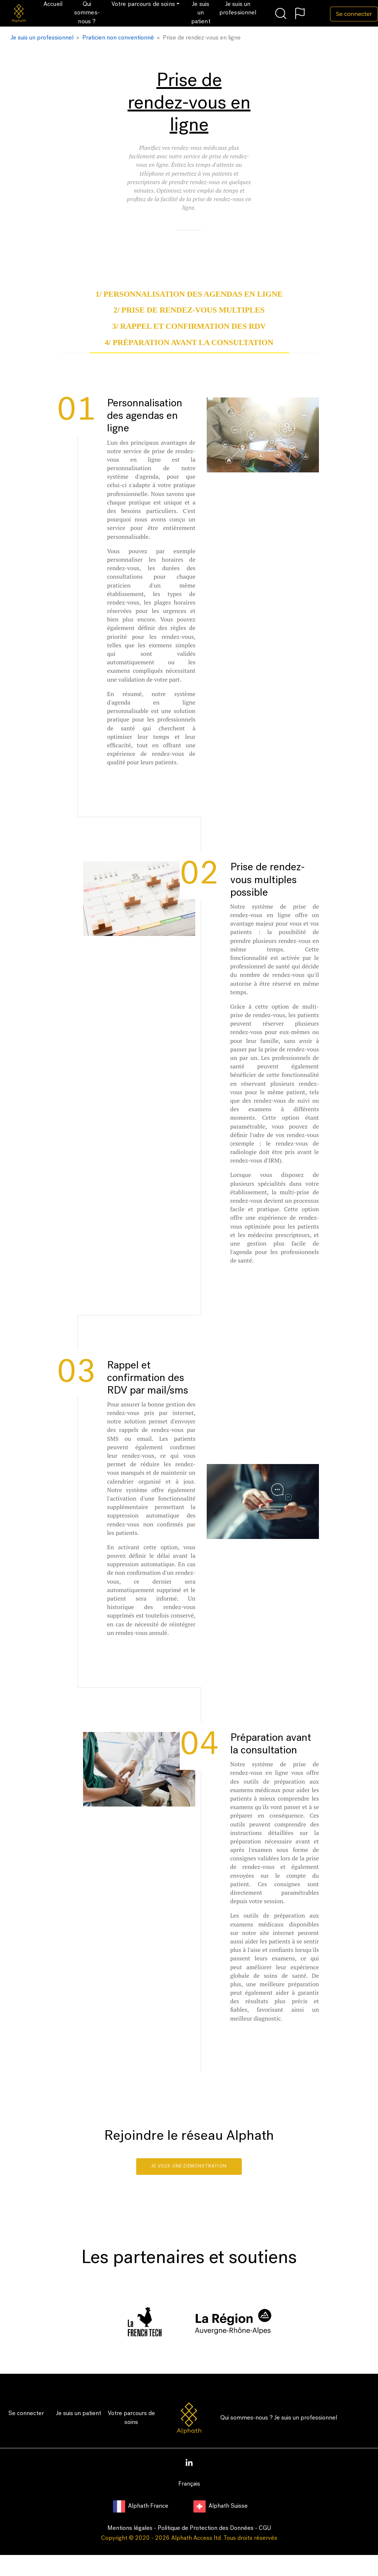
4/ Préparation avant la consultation (189, 342)
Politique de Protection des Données (206, 2528)
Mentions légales (129, 2528)
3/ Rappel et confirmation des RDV (189, 326)
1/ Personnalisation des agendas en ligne (189, 294)
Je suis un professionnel (305, 2418)
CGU (265, 2528)
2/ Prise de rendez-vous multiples (188, 310)
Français (189, 2484)
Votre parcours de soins (131, 2418)
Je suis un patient (78, 2414)
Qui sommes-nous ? (246, 2418)
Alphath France (141, 2506)
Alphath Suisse (220, 2506)
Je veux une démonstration (189, 2166)
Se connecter (26, 2414)
